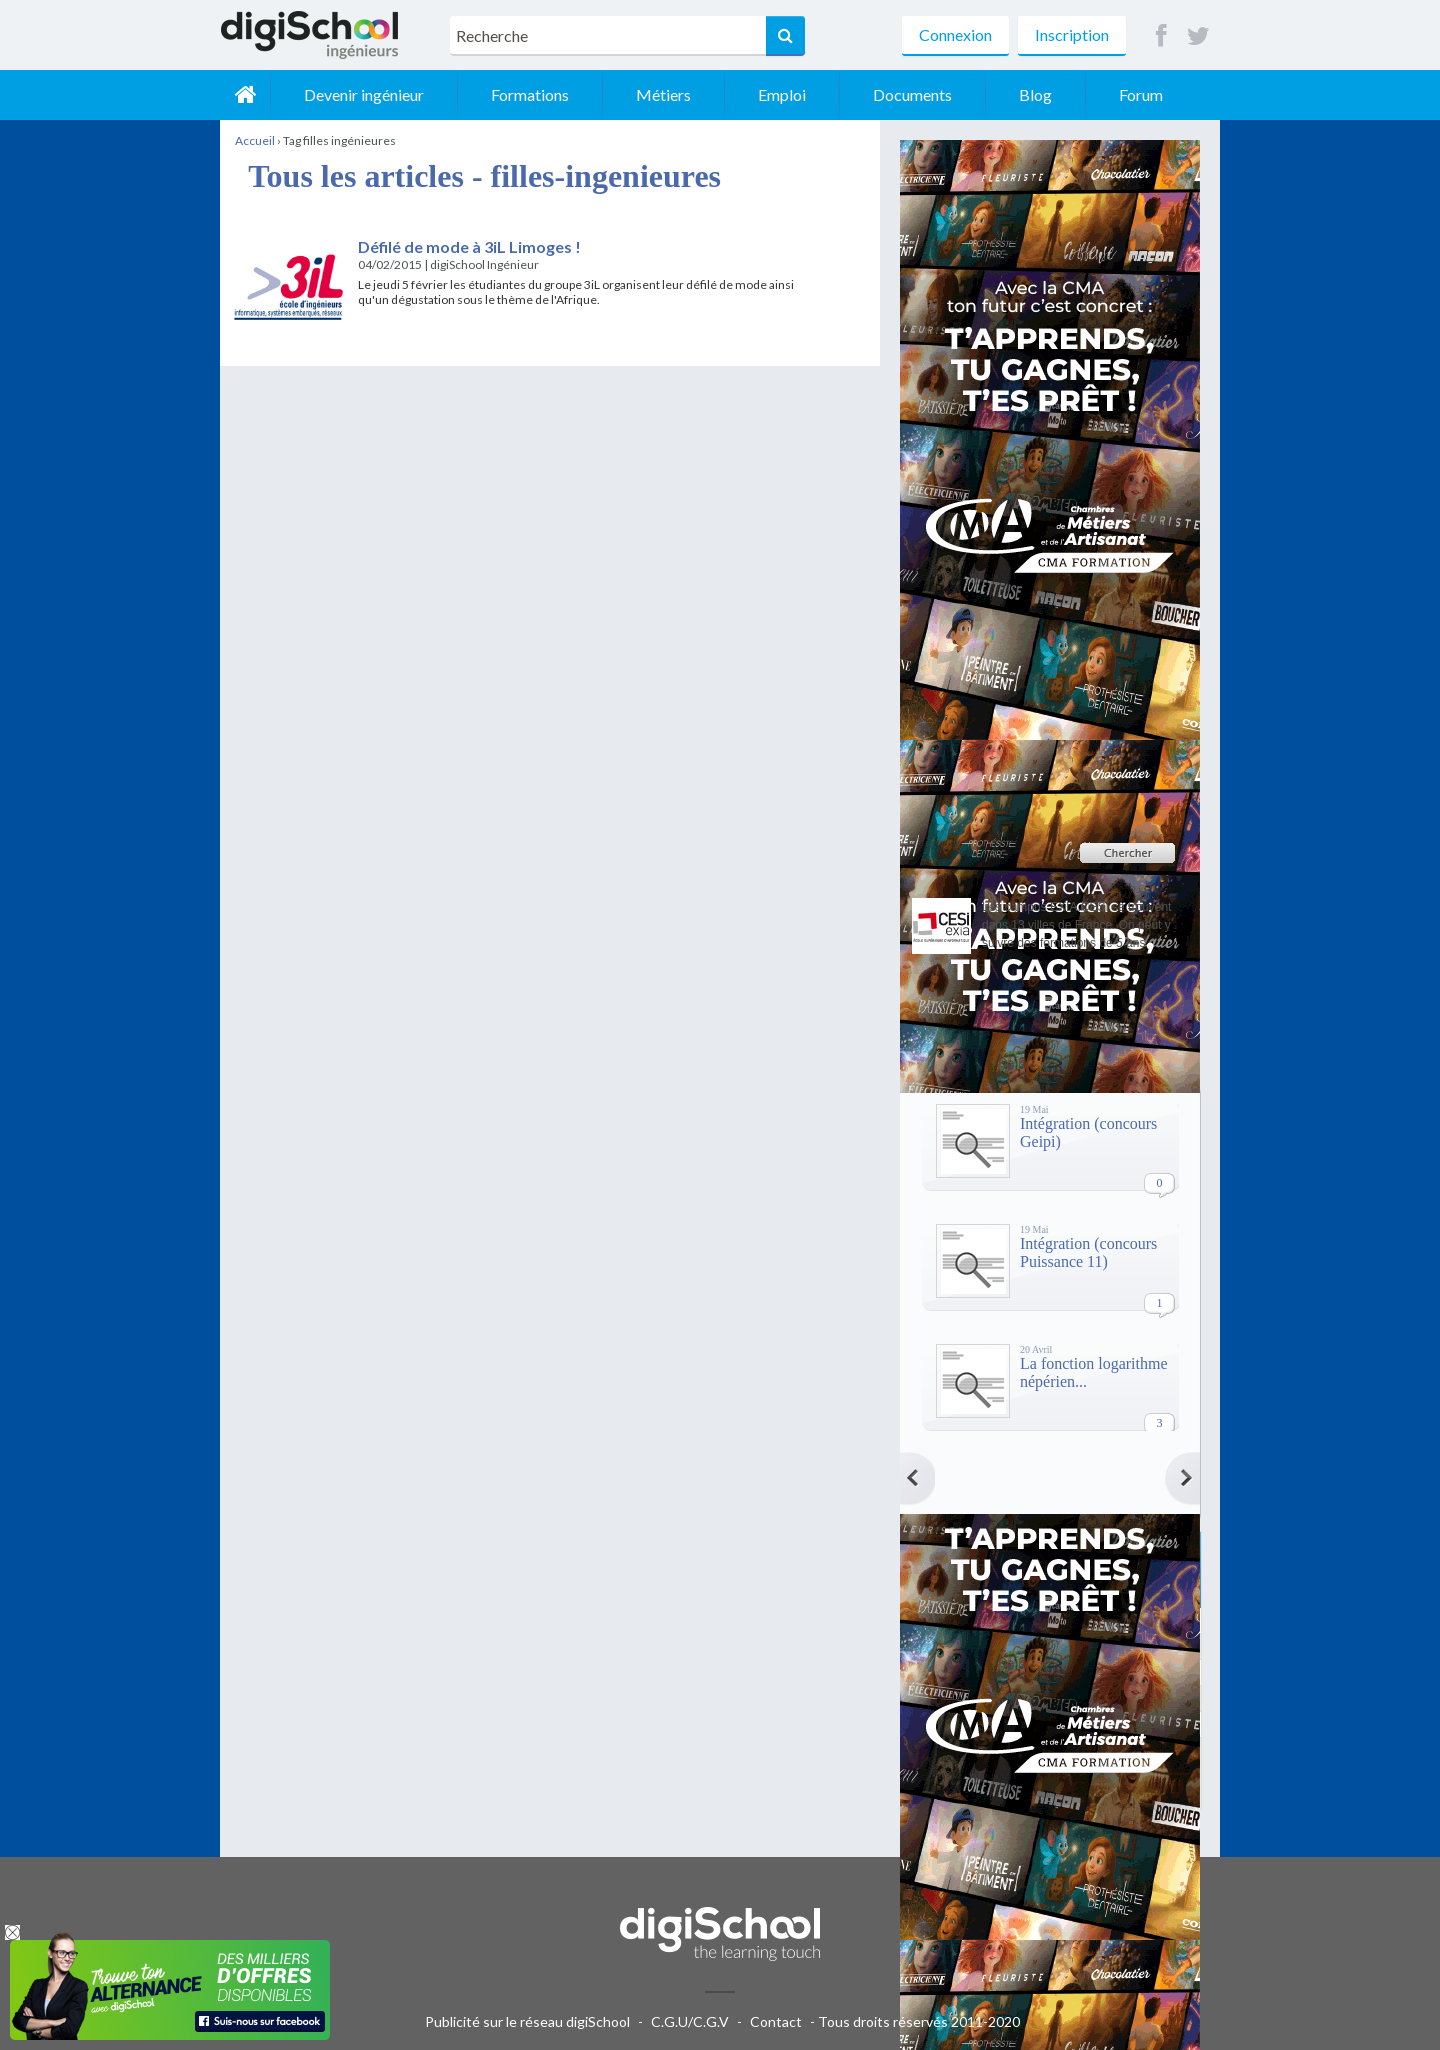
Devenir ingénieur (364, 94)
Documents (912, 94)
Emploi (782, 94)
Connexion (955, 34)
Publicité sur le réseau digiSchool (527, 2021)
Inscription (1072, 34)
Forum (1141, 94)
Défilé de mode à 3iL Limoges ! (469, 246)
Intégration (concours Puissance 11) (1088, 1252)
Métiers (663, 94)
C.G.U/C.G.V (690, 2021)
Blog (1035, 94)
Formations (530, 94)
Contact (776, 2021)
